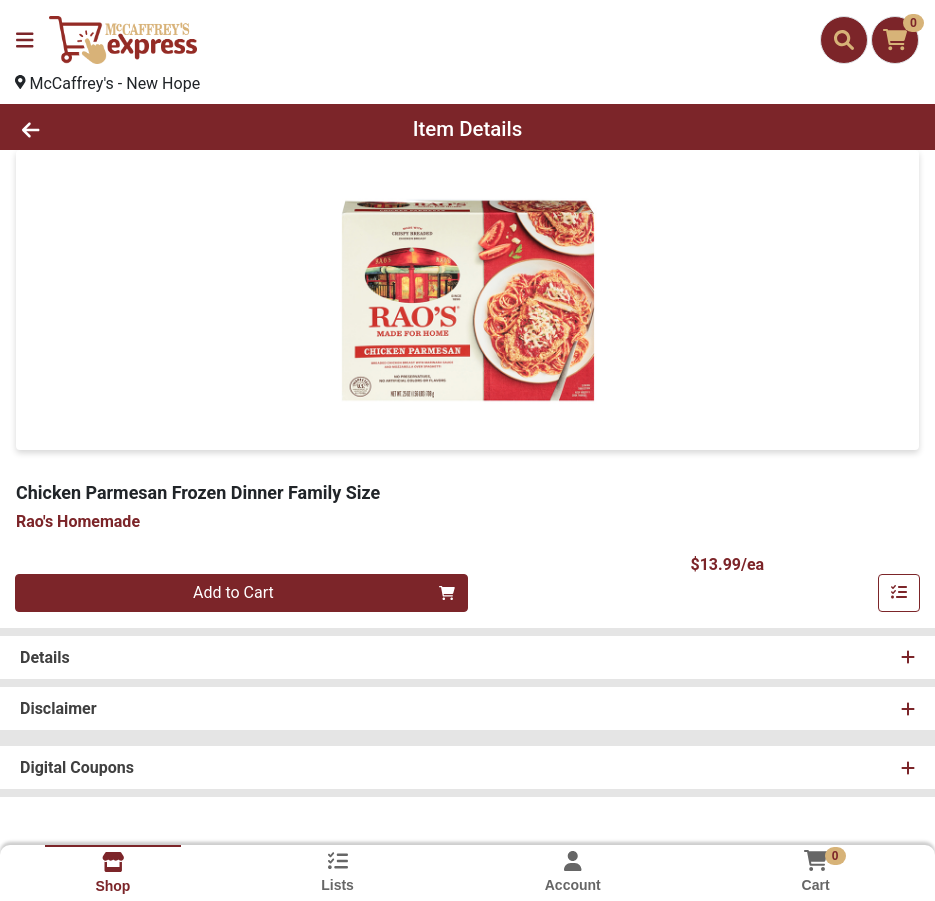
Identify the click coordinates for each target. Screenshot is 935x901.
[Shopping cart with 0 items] (895, 40)
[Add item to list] (899, 593)
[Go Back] (129, 129)
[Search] (844, 40)
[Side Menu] (25, 40)
